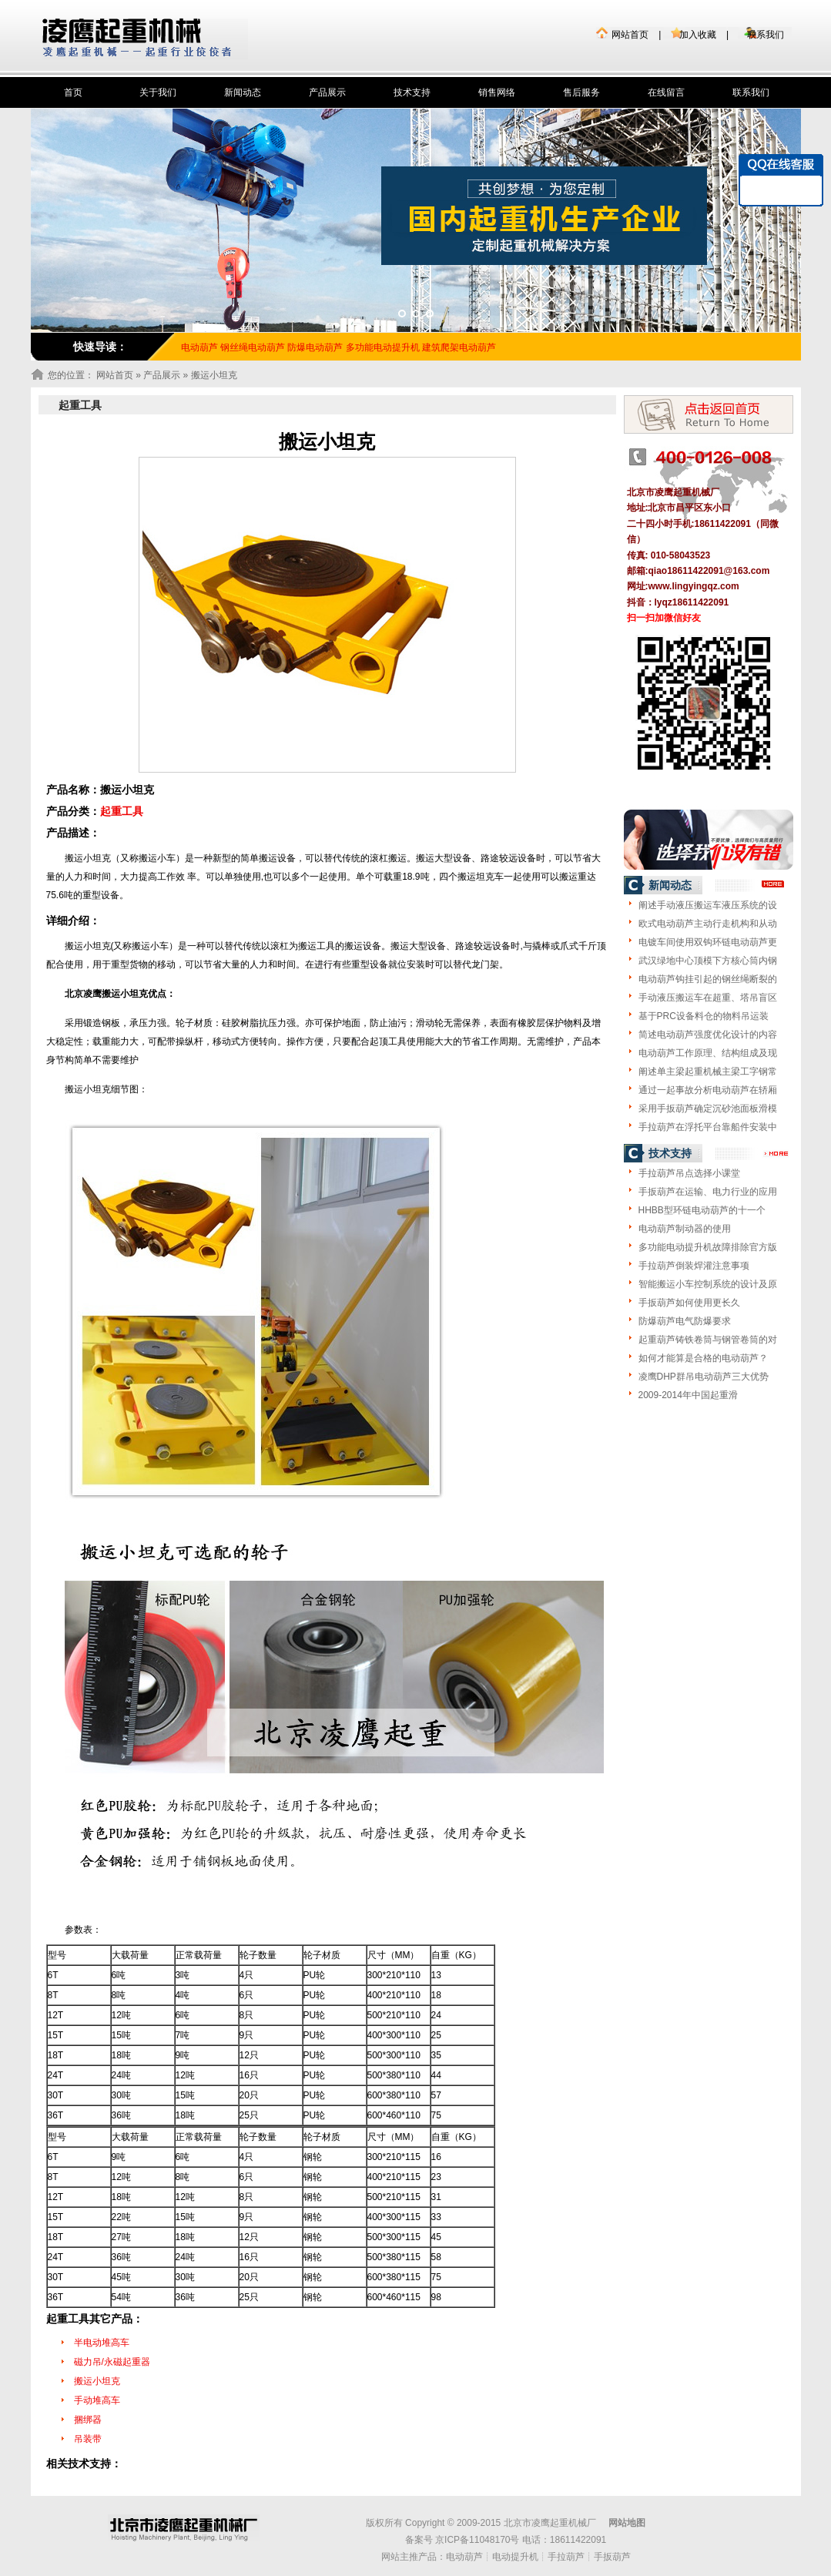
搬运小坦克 (97, 2381)
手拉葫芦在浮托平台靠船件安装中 (707, 1127)
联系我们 (765, 34)
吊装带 (88, 2438)
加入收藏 (697, 34)
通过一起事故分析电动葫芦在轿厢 (707, 1090)
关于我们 (157, 92)
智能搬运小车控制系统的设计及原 (707, 1284)
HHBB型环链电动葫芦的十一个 (702, 1210)
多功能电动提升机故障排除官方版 (707, 1247)
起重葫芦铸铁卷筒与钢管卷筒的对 (707, 1339)
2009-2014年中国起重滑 (688, 1395)
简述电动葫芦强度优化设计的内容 (707, 1034)
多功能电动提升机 (383, 347)
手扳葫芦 (612, 2556)
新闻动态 (242, 92)
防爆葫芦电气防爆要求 (684, 1321)
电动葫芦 (464, 2556)
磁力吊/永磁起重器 (112, 2361)
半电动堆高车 (101, 2342)
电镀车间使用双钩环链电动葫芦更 (707, 942)
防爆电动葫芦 (315, 347)
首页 (73, 92)
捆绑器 (88, 2419)
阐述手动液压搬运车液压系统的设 (707, 905)
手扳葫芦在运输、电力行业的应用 (707, 1191)
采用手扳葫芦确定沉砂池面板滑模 (707, 1108)
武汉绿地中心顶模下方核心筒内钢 (707, 960)
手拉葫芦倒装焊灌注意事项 (693, 1265)
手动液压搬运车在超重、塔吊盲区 (707, 997)
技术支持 (412, 92)
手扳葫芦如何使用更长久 (689, 1302)
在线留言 (666, 92)
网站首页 (630, 34)
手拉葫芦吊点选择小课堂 (689, 1173)
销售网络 (496, 92)
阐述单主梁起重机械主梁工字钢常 (707, 1071)
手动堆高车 (97, 2400)
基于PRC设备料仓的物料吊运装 (703, 1016)
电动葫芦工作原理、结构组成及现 (707, 1053)
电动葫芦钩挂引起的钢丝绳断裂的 (707, 979)
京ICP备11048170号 (477, 2539)
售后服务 (581, 92)
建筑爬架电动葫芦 (459, 347)
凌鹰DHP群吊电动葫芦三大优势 (703, 1376)
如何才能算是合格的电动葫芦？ (703, 1358)
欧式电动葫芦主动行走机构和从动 (707, 923)
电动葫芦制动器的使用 (684, 1228)
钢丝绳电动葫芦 (252, 347)
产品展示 (327, 92)
